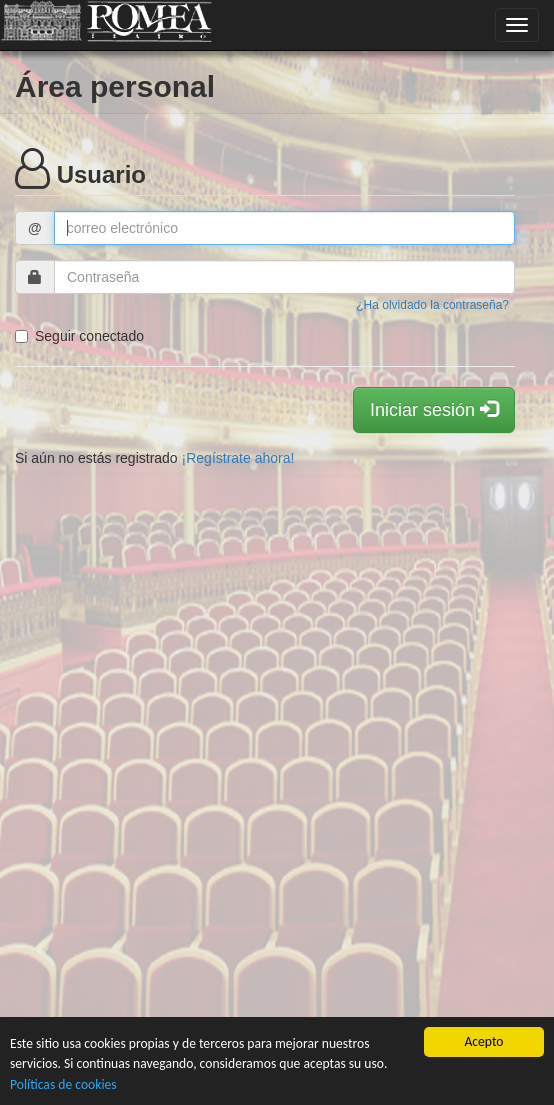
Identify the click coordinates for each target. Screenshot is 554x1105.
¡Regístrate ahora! (238, 458)
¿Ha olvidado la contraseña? (432, 305)
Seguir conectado (79, 336)
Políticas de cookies (63, 1084)
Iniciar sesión (434, 409)
